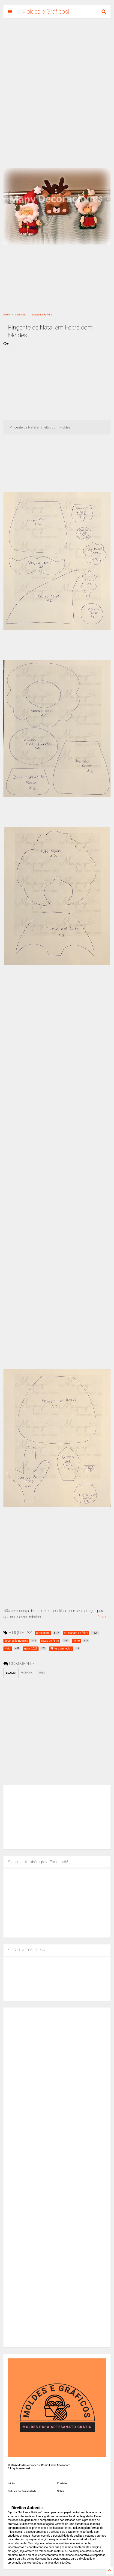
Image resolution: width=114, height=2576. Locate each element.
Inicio (11, 2483)
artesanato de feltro (42, 314)
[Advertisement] (57, 57)
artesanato (20, 314)
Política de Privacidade (22, 2491)
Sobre (60, 2491)
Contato (62, 2483)
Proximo (104, 1617)
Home (6, 314)
